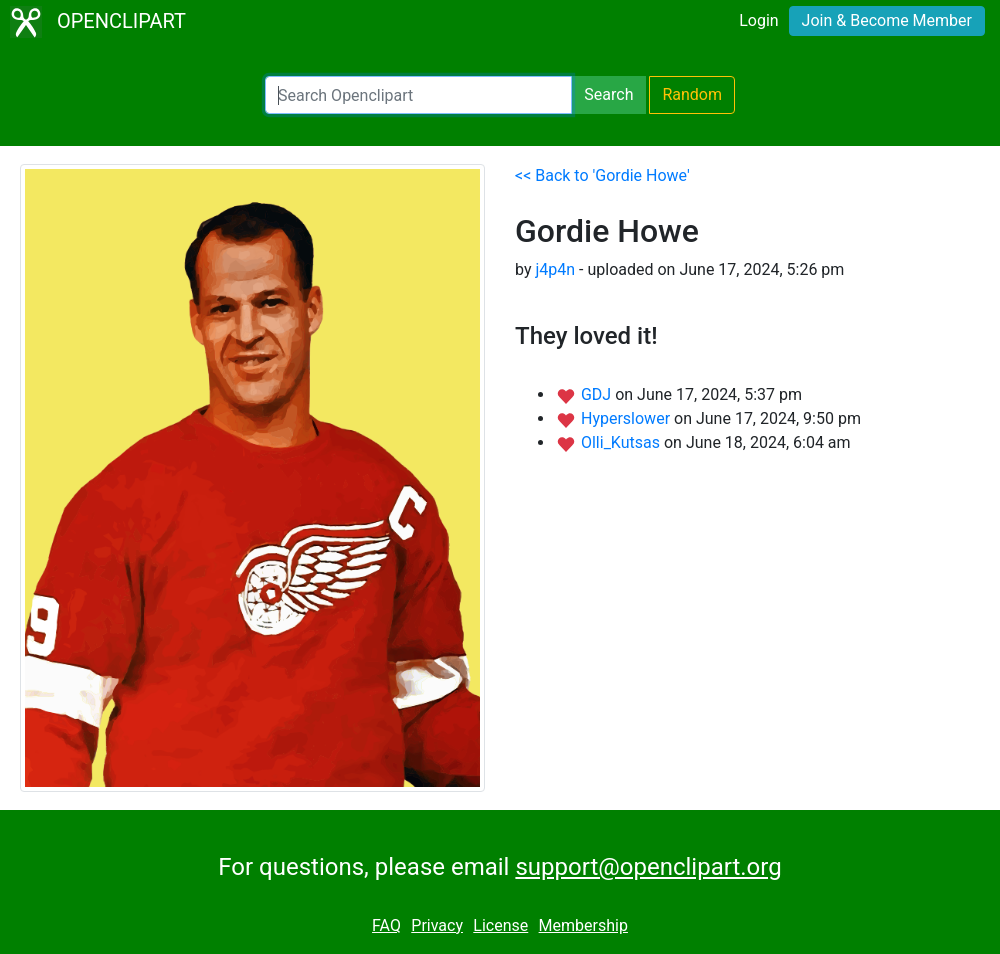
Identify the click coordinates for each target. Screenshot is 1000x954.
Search (608, 94)
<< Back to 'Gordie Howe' (602, 175)
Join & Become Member (887, 20)
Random (692, 94)
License (500, 925)
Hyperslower (627, 418)
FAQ (386, 925)
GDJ (598, 394)
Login (758, 20)
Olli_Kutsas (622, 442)
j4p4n (555, 269)
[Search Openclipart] (418, 95)
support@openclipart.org (648, 867)
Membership (583, 925)
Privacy (437, 925)
